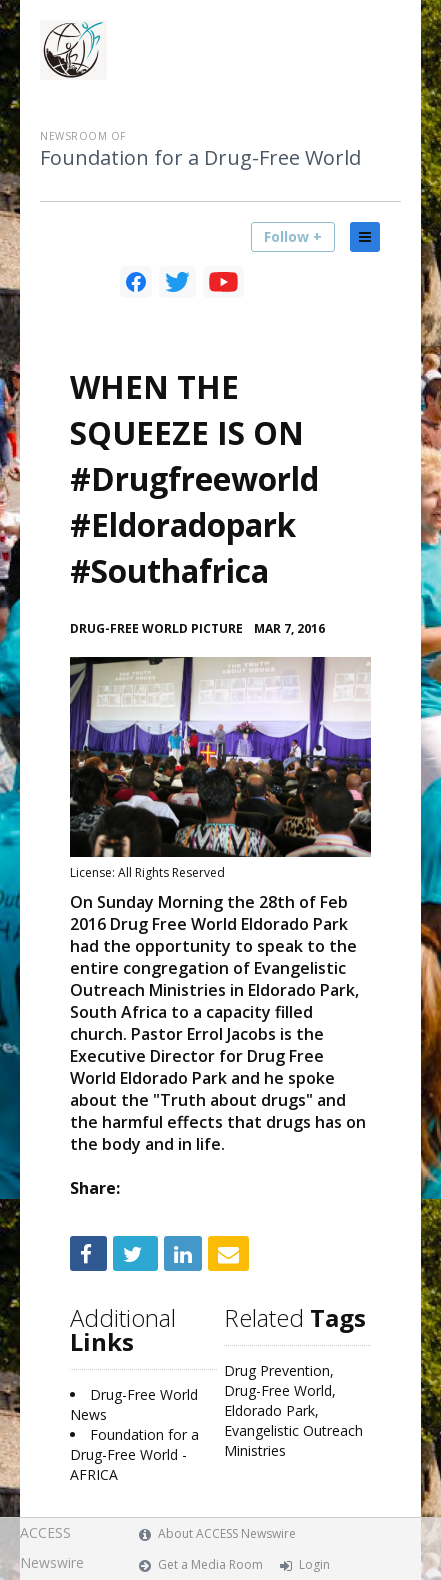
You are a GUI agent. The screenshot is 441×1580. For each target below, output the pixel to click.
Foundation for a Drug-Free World (200, 158)
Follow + (293, 236)
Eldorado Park (269, 1410)
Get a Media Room (210, 1564)
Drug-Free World (278, 1390)
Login (314, 1564)
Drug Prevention (277, 1370)
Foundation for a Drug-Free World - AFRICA (134, 1454)
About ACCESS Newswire (227, 1533)
